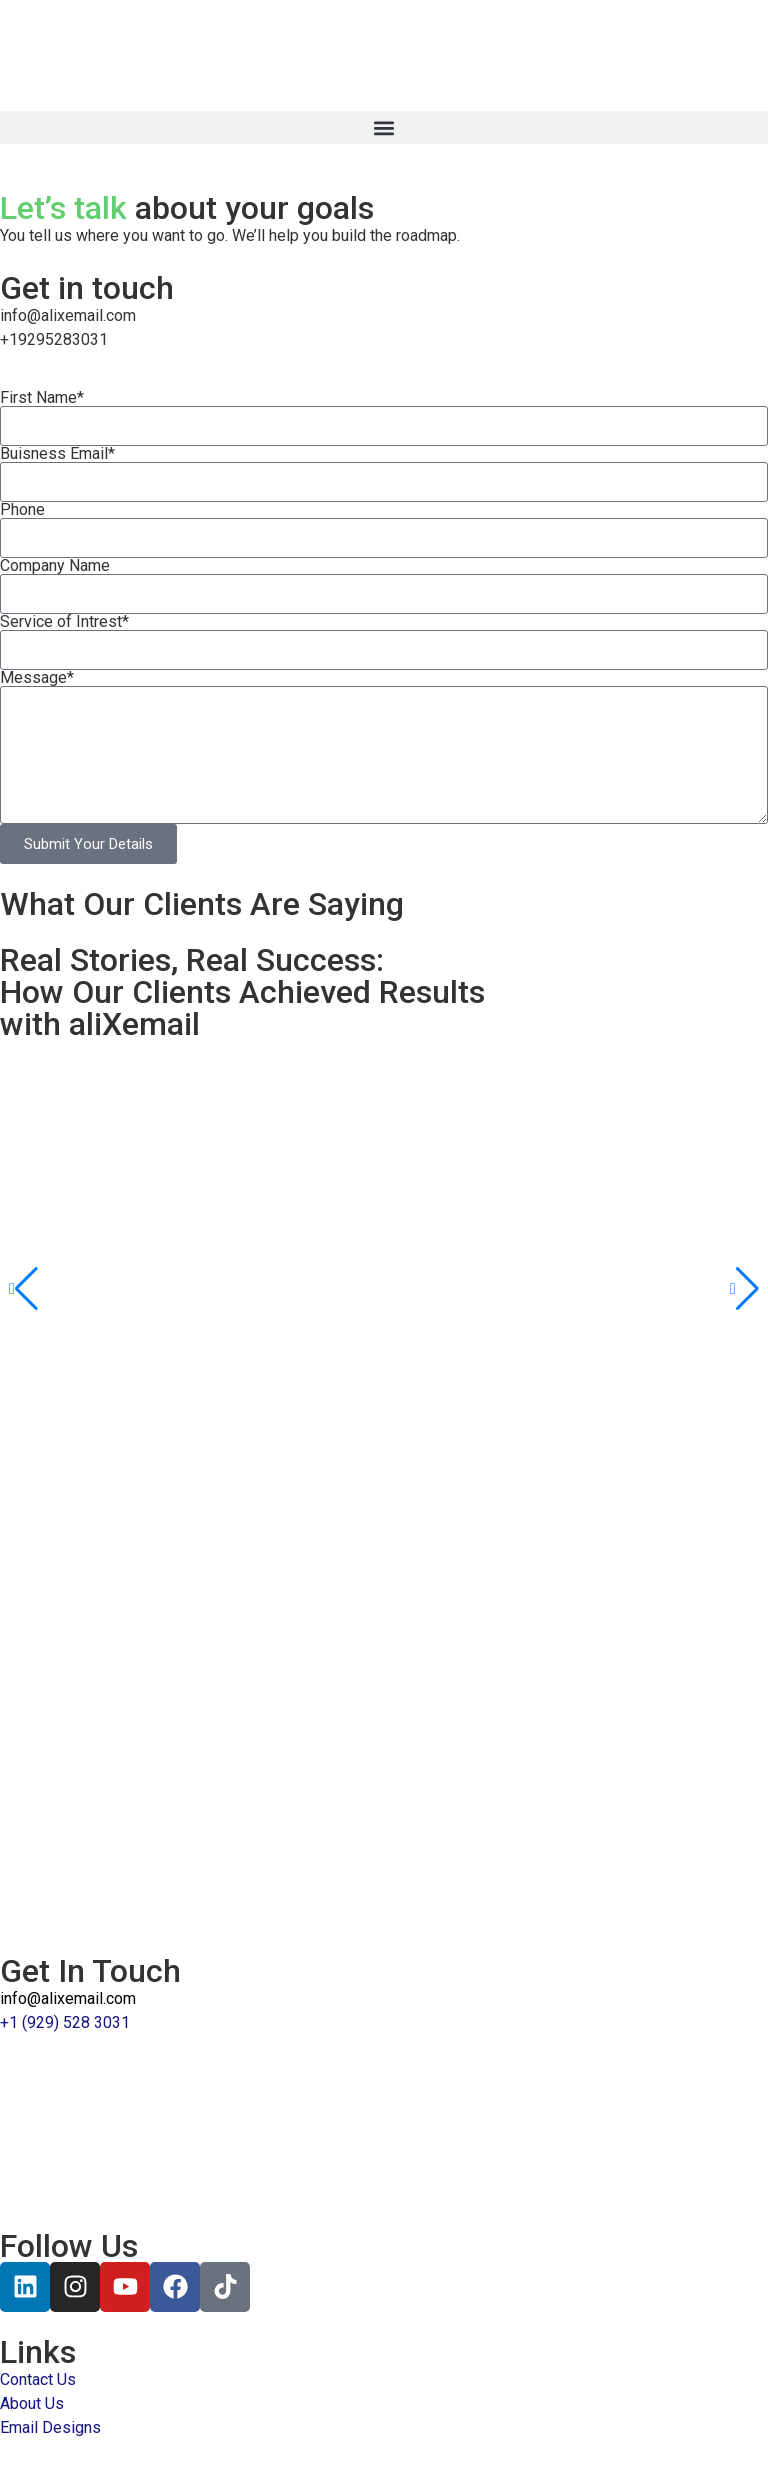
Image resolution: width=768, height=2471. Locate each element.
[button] (384, 127)
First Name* (42, 398)
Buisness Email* (57, 454)
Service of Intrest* (64, 622)
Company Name (55, 566)
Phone (22, 510)
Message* (37, 678)
